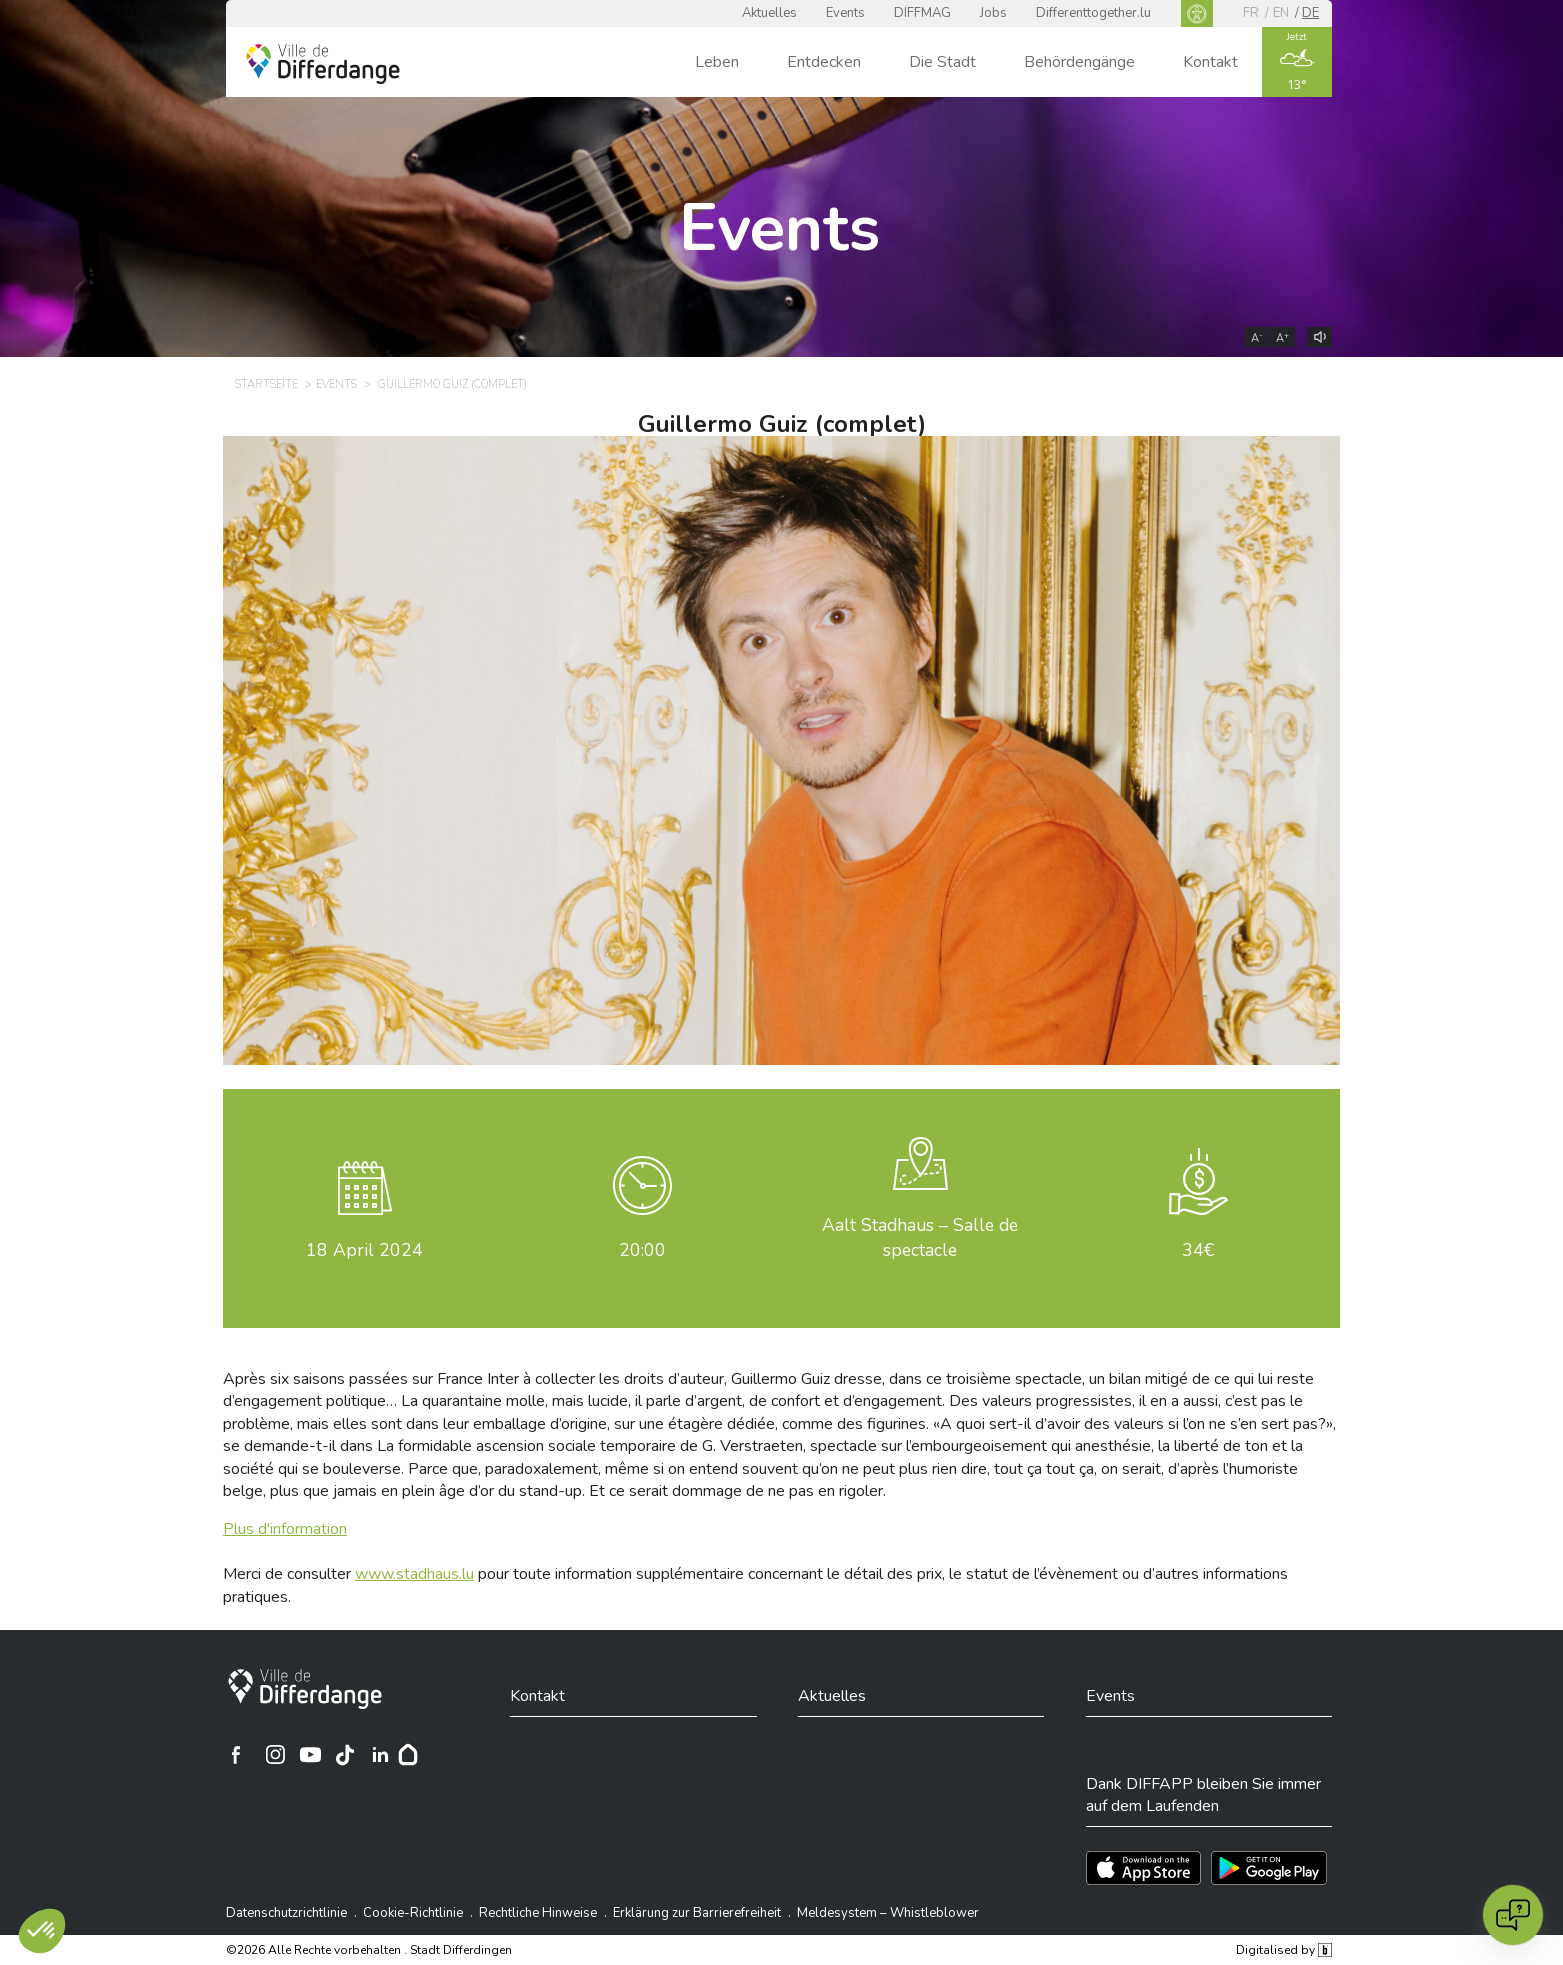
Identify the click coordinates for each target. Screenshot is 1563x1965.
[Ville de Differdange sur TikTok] (345, 1755)
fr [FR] (1251, 13)
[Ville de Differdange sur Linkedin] (380, 1755)
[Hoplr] (408, 1755)
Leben (717, 62)
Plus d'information (285, 1529)
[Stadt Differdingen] (305, 1689)
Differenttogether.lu (1093, 13)
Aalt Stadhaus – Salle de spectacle (920, 1237)
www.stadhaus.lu (414, 1574)
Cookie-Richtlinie (413, 1913)
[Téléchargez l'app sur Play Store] (1269, 1868)
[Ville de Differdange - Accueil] (323, 64)
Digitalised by (1284, 1950)
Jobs (993, 13)
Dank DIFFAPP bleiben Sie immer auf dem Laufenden (1203, 1795)
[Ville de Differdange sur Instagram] (275, 1755)
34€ (1198, 1250)
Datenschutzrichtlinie (286, 1913)
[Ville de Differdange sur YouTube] (310, 1755)
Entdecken (824, 62)
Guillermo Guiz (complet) (782, 424)
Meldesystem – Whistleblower (888, 1913)
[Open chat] (1513, 1915)
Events (845, 13)
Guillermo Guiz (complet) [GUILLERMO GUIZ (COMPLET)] (452, 384)
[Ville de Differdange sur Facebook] (236, 1755)
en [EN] (1281, 13)
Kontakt (1210, 62)
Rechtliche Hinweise (538, 1913)
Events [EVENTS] (336, 384)
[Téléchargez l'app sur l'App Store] (1143, 1868)
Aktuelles (769, 13)
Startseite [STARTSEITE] (266, 384)
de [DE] (1310, 13)
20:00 (642, 1250)
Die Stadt (942, 62)
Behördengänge (1079, 62)
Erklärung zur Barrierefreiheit (697, 1913)
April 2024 (364, 1250)
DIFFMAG (922, 13)
